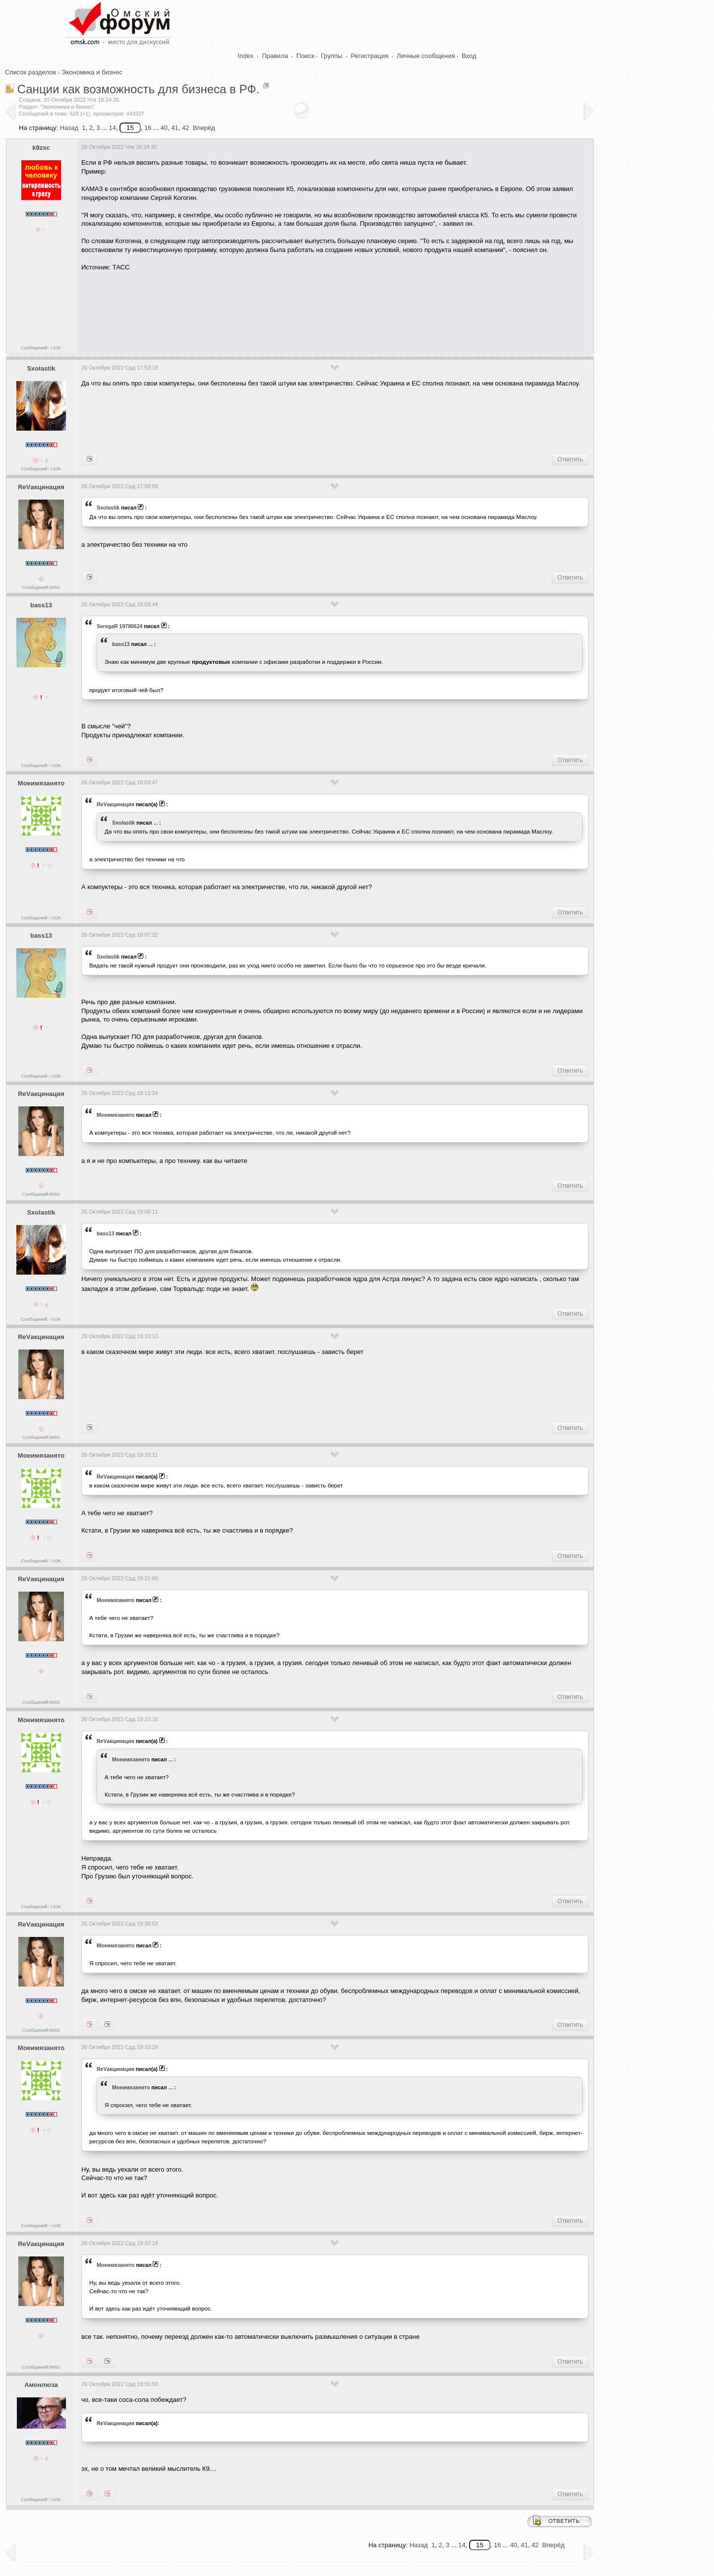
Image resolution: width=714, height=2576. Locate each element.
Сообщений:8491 (41, 587)
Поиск (305, 56)
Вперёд (204, 127)
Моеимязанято (41, 783)
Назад (69, 127)
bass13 (41, 605)
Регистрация (369, 56)
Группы (331, 56)
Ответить (570, 459)
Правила (275, 56)
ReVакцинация (41, 487)
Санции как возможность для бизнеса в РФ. (138, 89)
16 (147, 127)
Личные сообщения (426, 56)
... (150, 644)
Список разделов (30, 72)
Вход (469, 56)
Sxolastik (41, 368)
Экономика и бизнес (91, 72)
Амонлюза (41, 2384)
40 (164, 127)
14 (112, 127)
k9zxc (41, 147)
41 (174, 127)
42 (185, 127)
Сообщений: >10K (41, 347)
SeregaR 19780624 (119, 626)
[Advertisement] (261, 308)
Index (246, 56)
